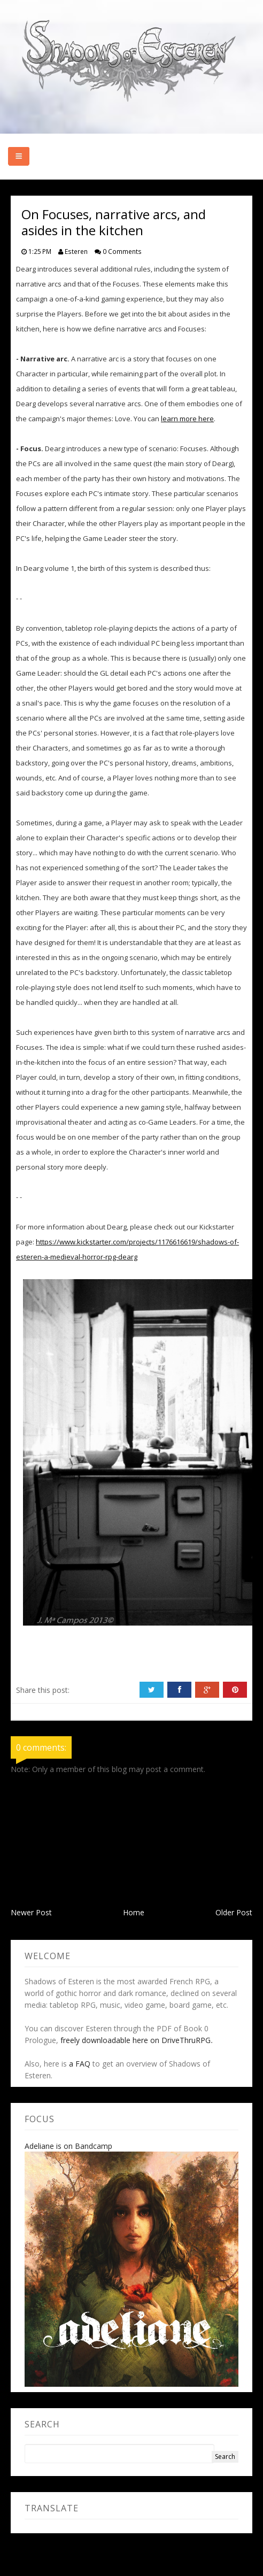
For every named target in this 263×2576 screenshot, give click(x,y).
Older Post (233, 1912)
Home (133, 1912)
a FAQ (79, 2064)
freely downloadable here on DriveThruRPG (135, 2040)
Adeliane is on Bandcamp (68, 2146)
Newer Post (31, 1912)
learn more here (187, 418)
